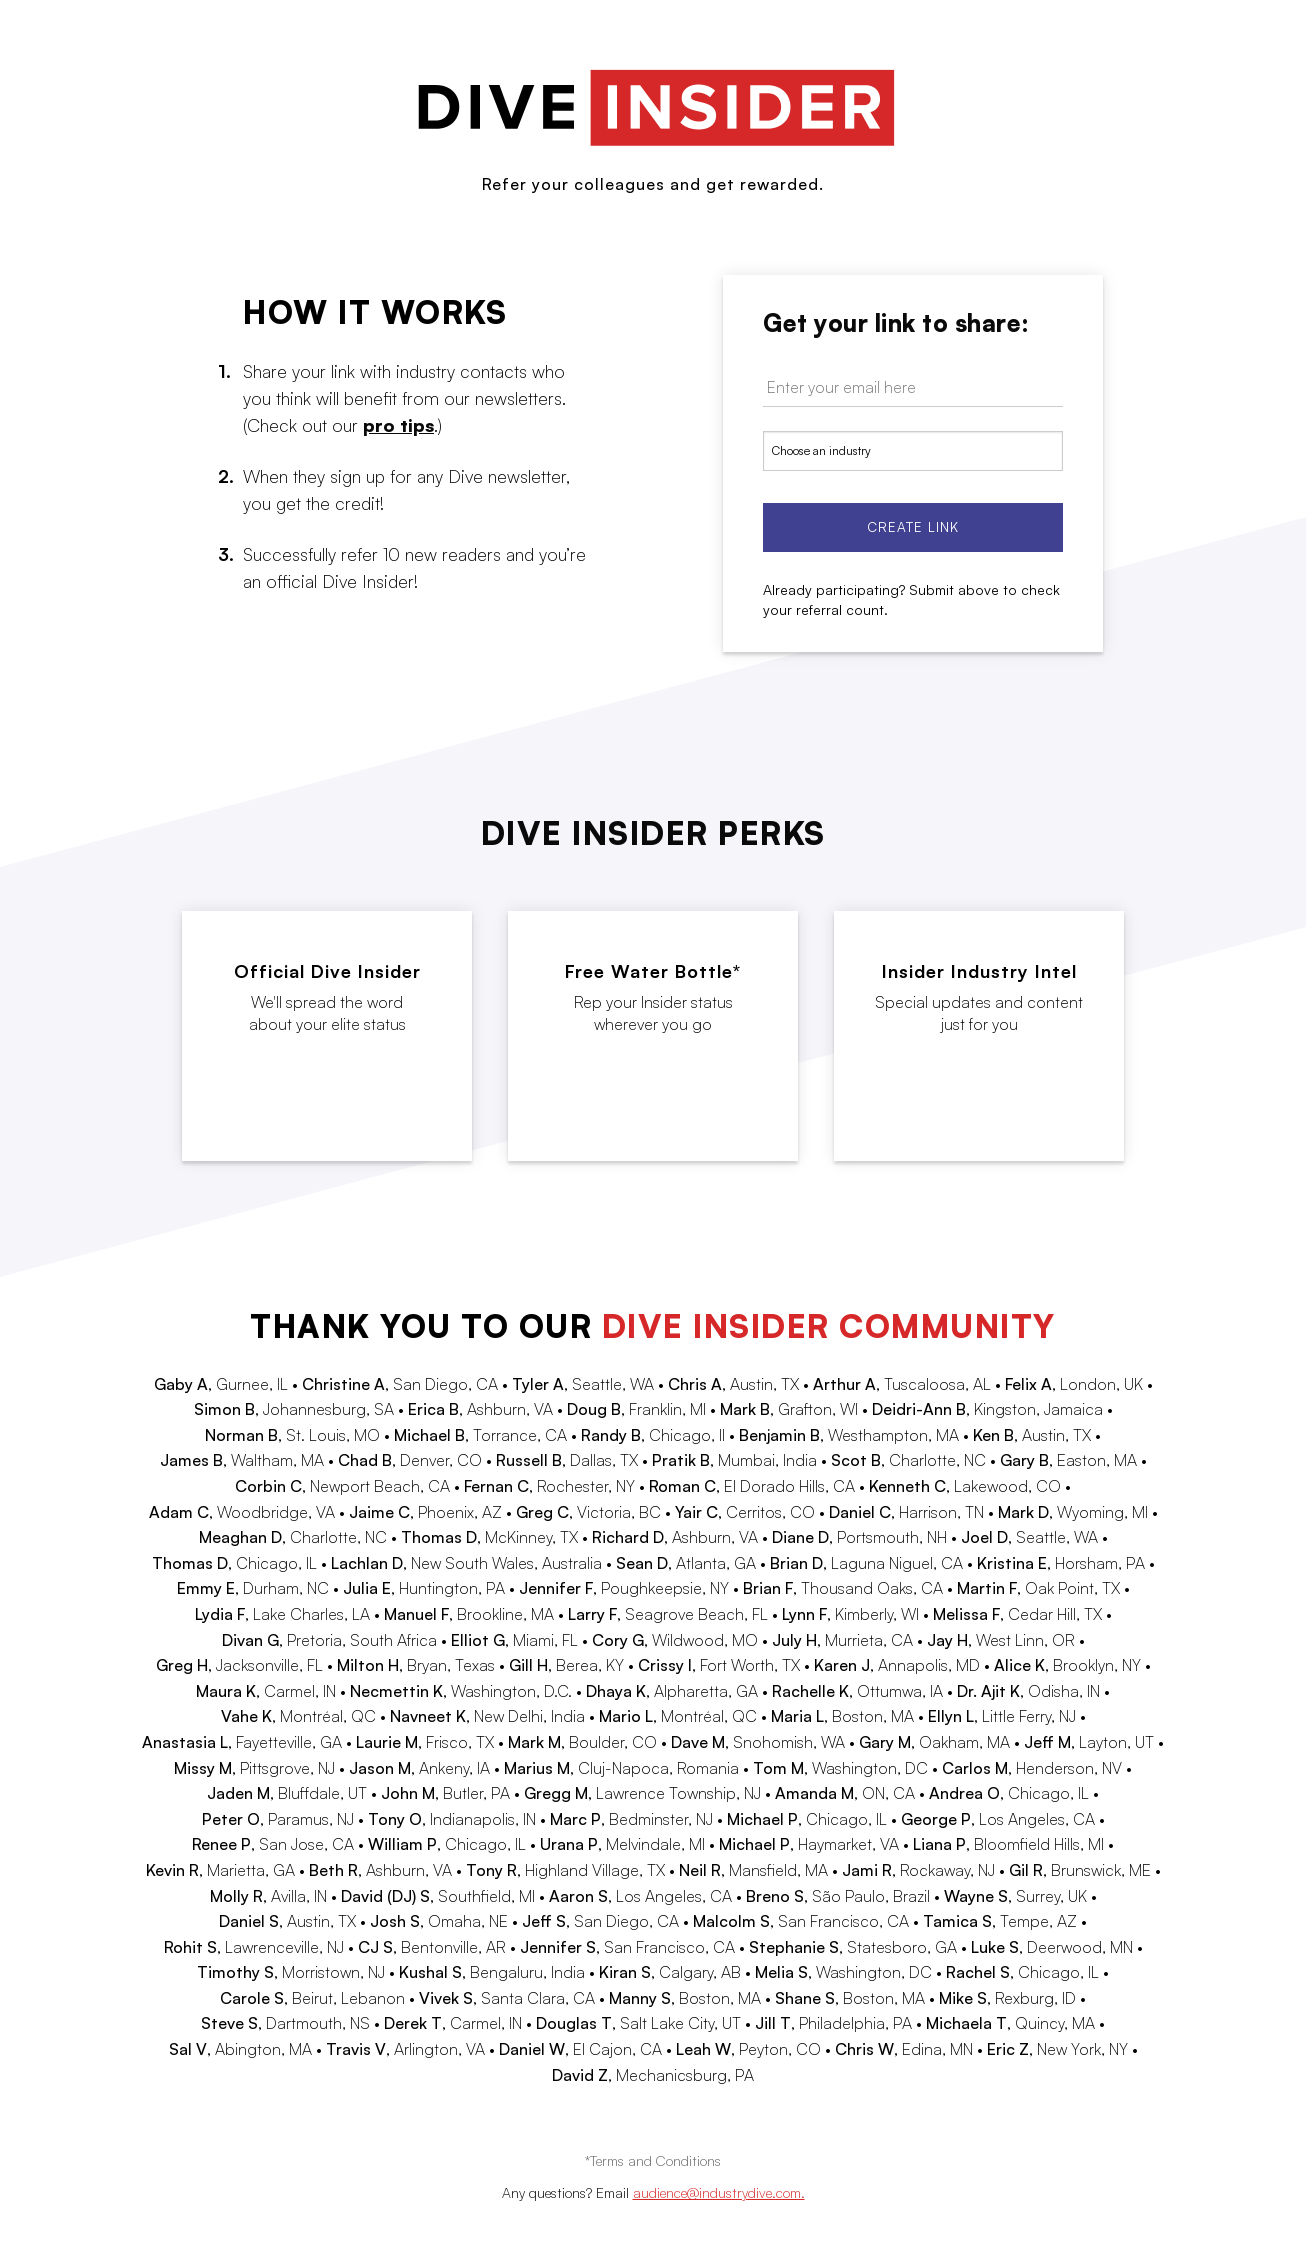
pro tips (398, 425)
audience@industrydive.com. (719, 2192)
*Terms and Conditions (653, 2160)
